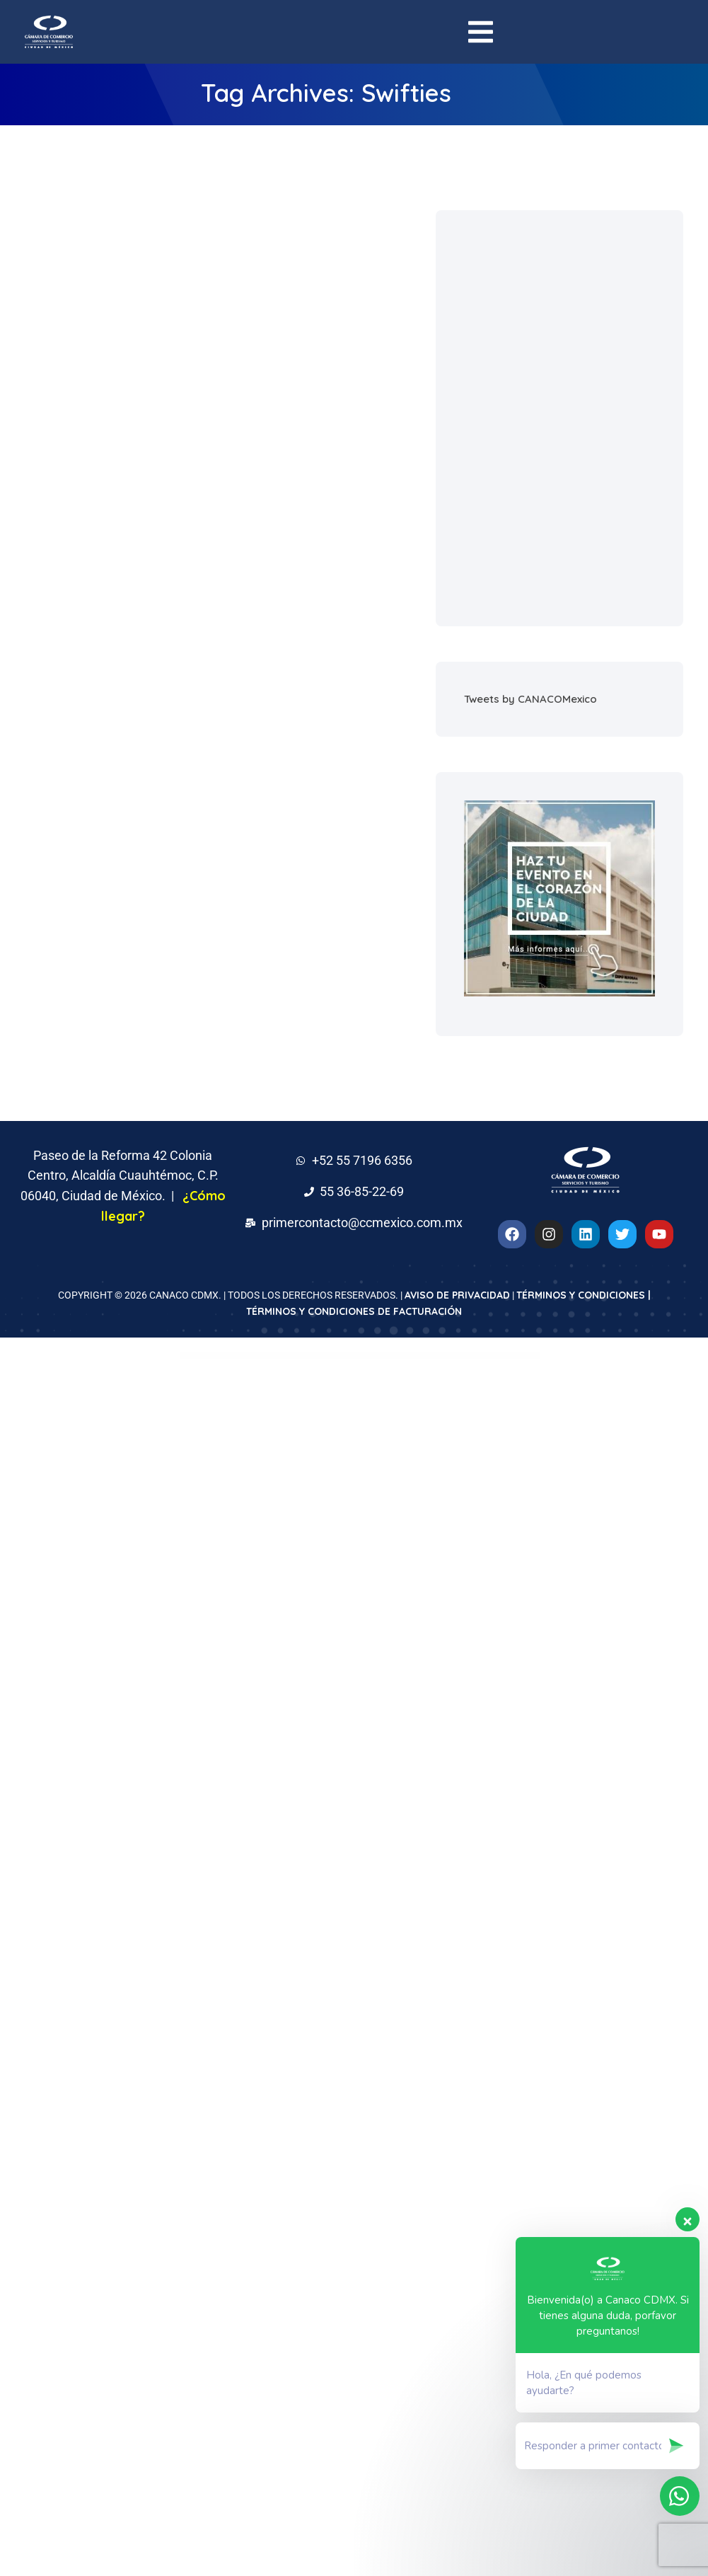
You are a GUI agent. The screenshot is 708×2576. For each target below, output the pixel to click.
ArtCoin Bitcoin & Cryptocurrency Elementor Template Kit (306, 1356)
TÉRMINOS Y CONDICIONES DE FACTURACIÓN (354, 1311)
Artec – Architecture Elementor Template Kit (357, 1356)
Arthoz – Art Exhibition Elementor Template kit (446, 1356)
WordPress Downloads (237, 1356)
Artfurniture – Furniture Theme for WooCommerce (400, 1356)
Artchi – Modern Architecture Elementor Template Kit (256, 1356)
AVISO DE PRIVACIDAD (457, 1295)
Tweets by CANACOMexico (530, 699)
